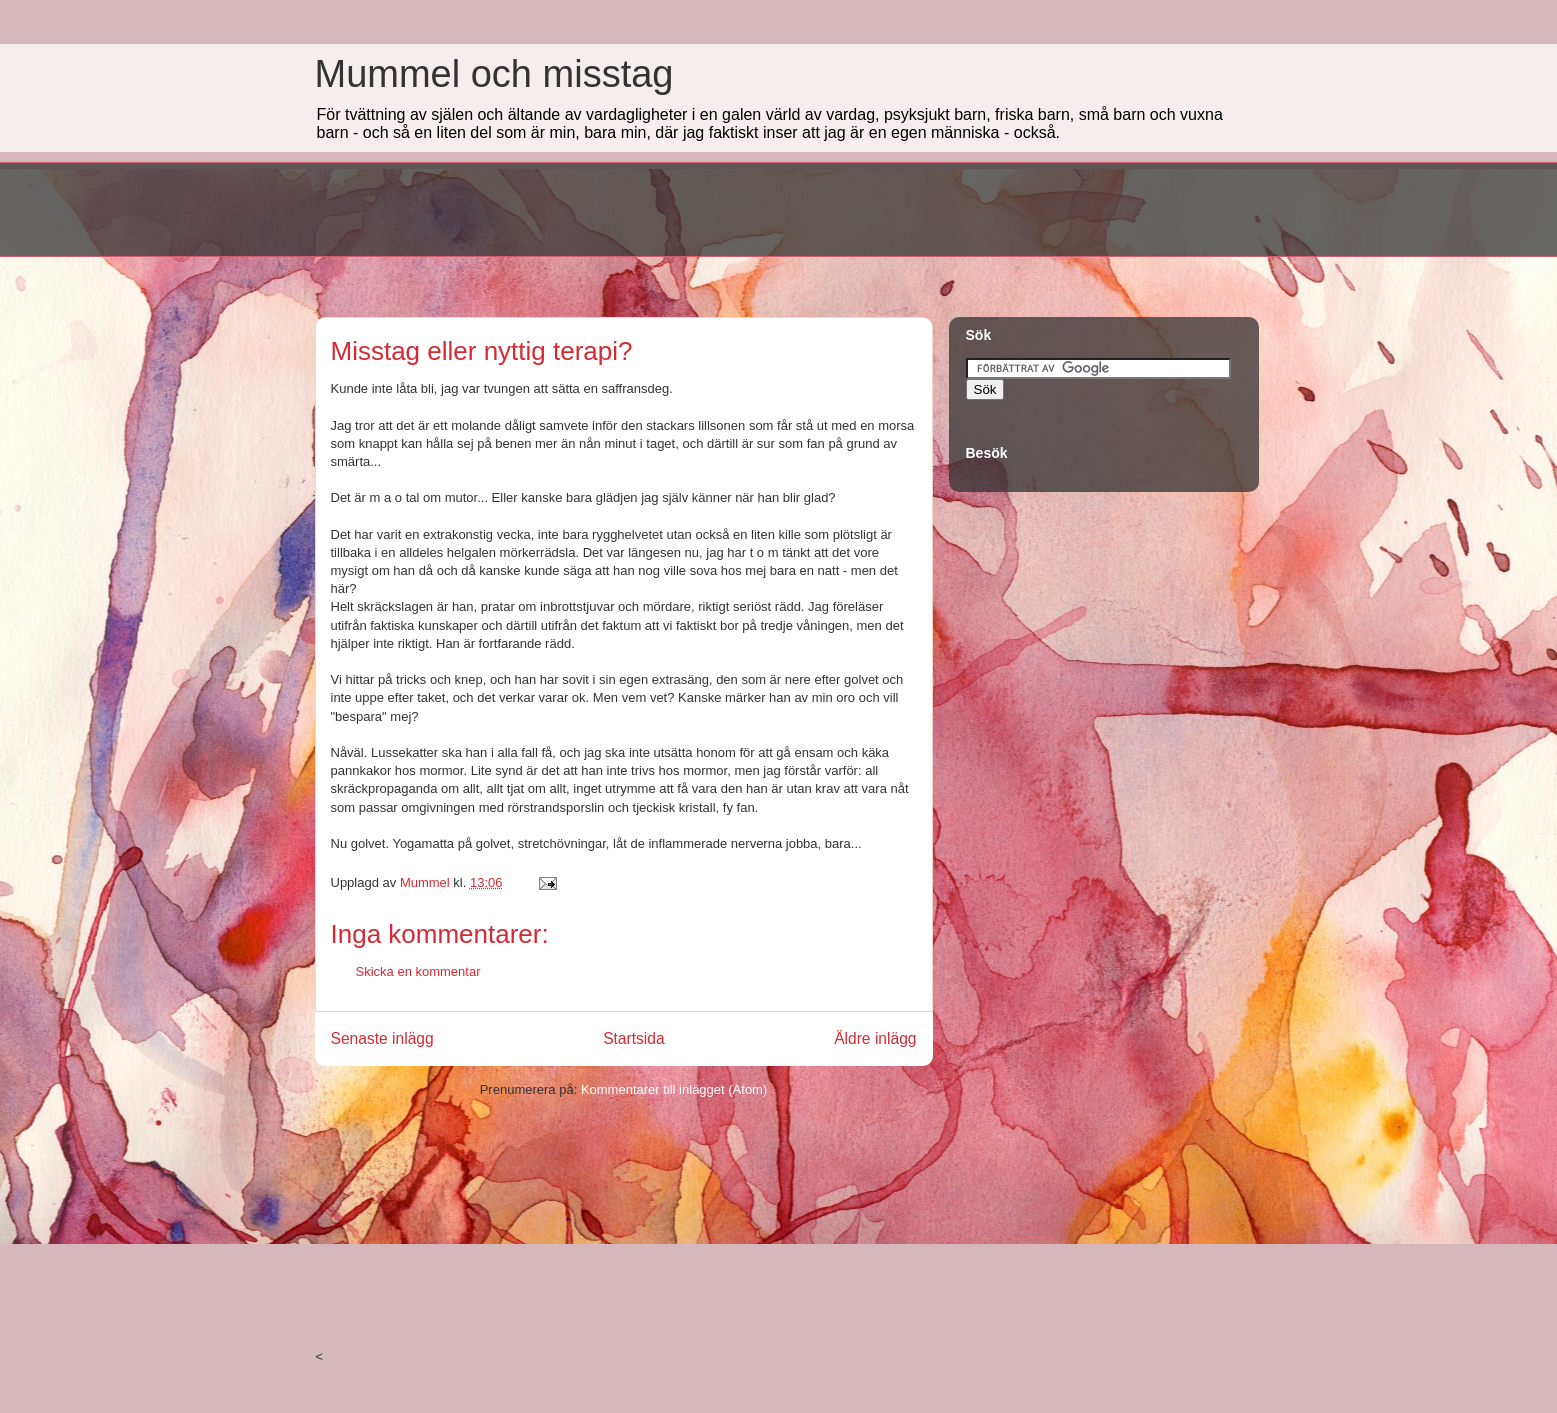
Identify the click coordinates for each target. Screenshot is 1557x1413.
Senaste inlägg (382, 1038)
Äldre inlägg (875, 1038)
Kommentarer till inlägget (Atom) (674, 1089)
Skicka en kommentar (418, 971)
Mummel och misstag (494, 74)
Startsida (634, 1038)
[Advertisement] (679, 207)
